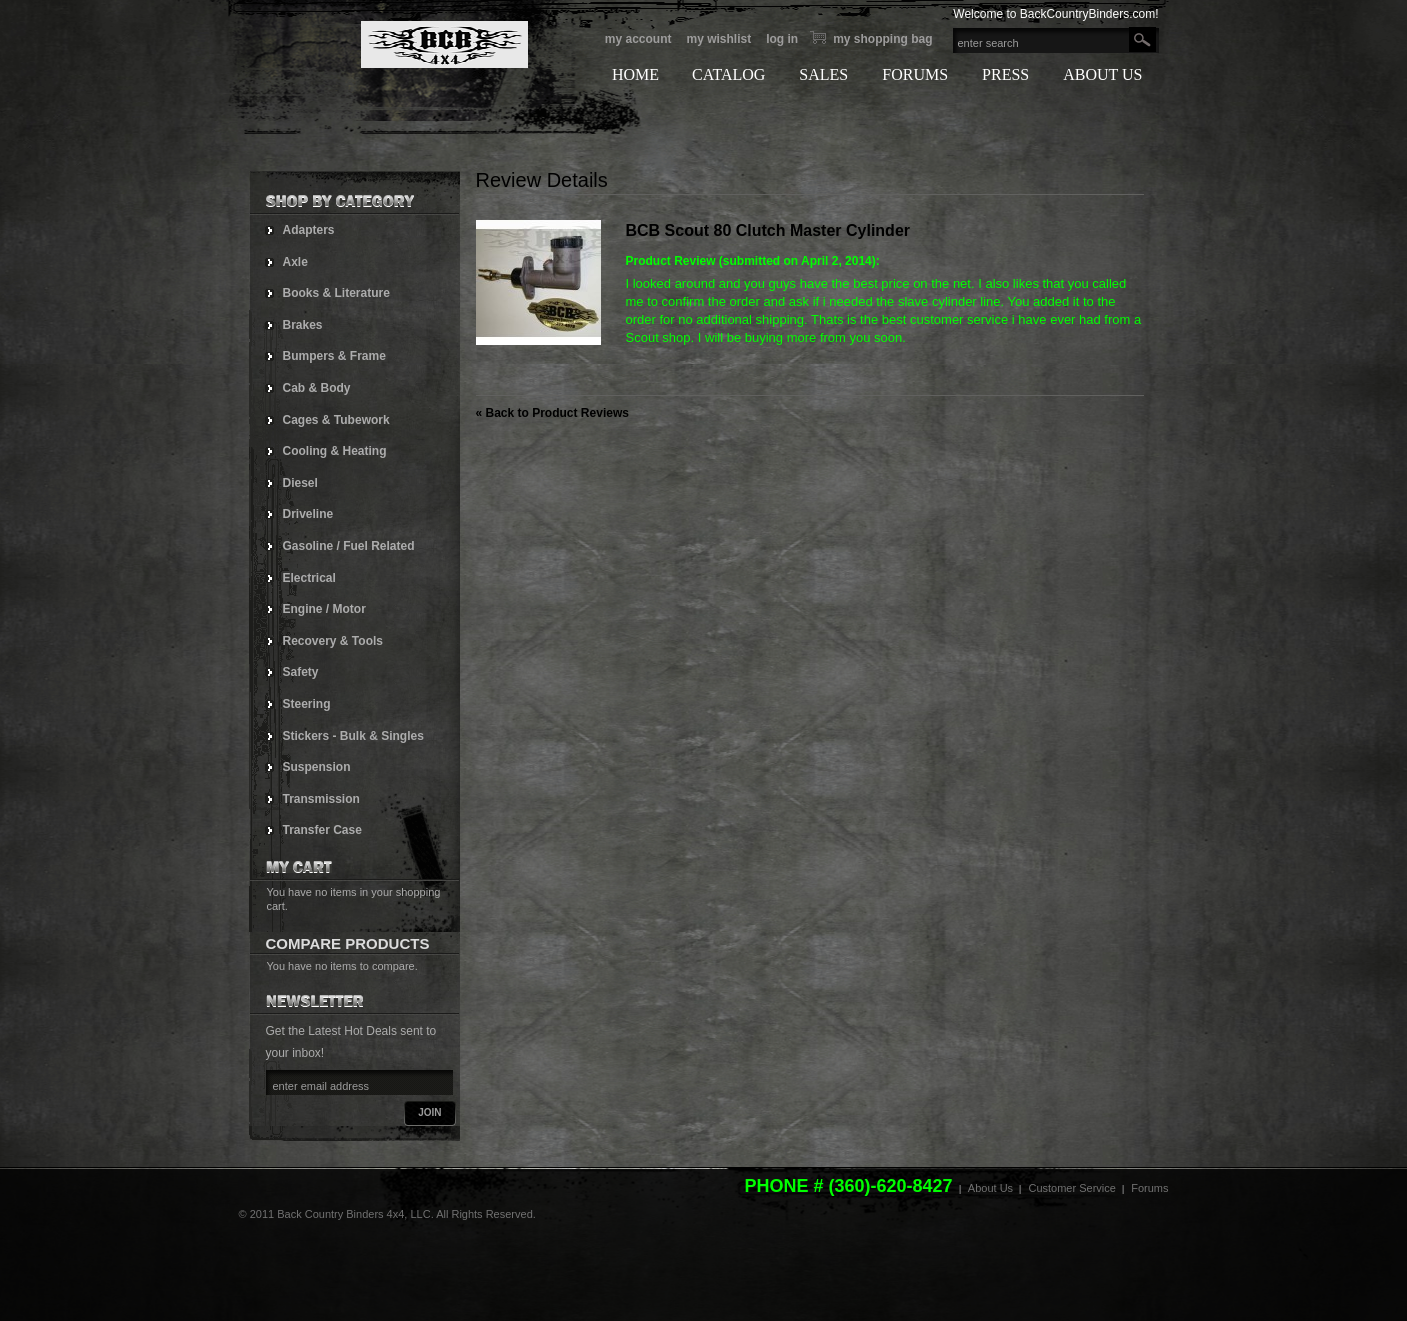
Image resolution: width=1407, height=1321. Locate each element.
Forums (1149, 1188)
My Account (638, 39)
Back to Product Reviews (552, 413)
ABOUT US (1102, 74)
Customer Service (1071, 1188)
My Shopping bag (882, 39)
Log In (782, 39)
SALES (823, 74)
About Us (990, 1188)
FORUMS (915, 74)
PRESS (1005, 74)
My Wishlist (718, 39)
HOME (635, 74)
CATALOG (728, 74)
